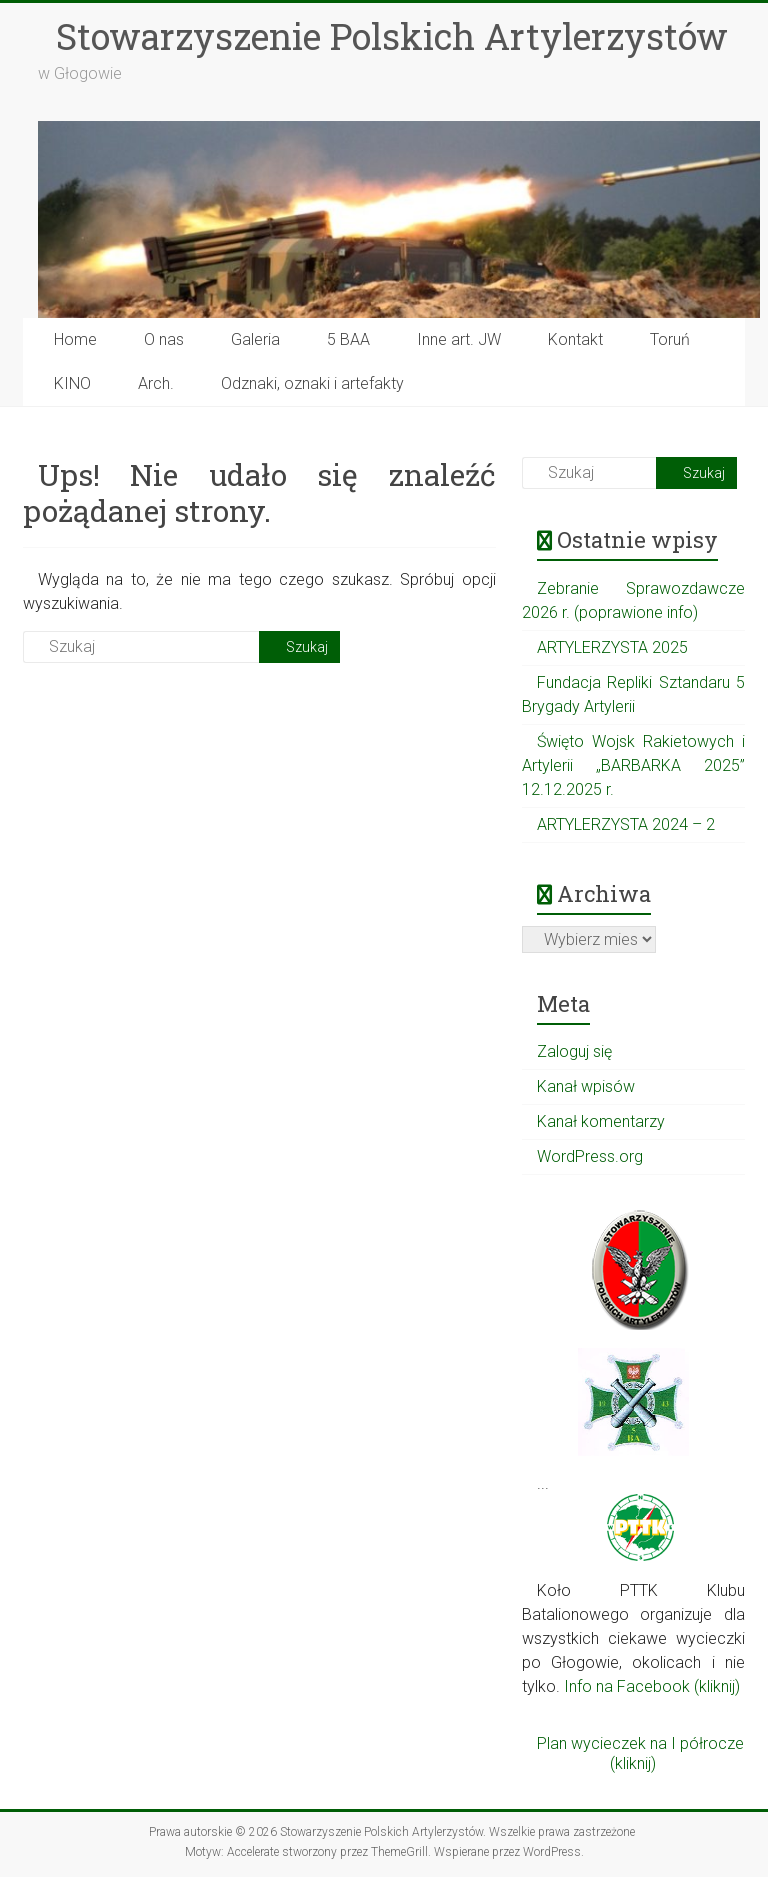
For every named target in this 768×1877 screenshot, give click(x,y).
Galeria (255, 339)
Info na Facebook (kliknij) (652, 1686)
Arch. (156, 383)
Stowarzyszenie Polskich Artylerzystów (392, 36)
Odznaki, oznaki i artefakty (312, 383)
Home (75, 339)
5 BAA (348, 339)
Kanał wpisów (586, 1086)
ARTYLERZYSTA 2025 (612, 647)
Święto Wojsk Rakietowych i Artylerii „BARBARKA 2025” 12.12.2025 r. (633, 765)
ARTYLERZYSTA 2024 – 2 (626, 824)
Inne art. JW (459, 339)
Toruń (670, 339)
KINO (72, 383)
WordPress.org (590, 1156)
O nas (164, 339)
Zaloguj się (574, 1051)
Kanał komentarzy (601, 1121)
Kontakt (575, 339)
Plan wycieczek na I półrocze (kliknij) (640, 1753)
